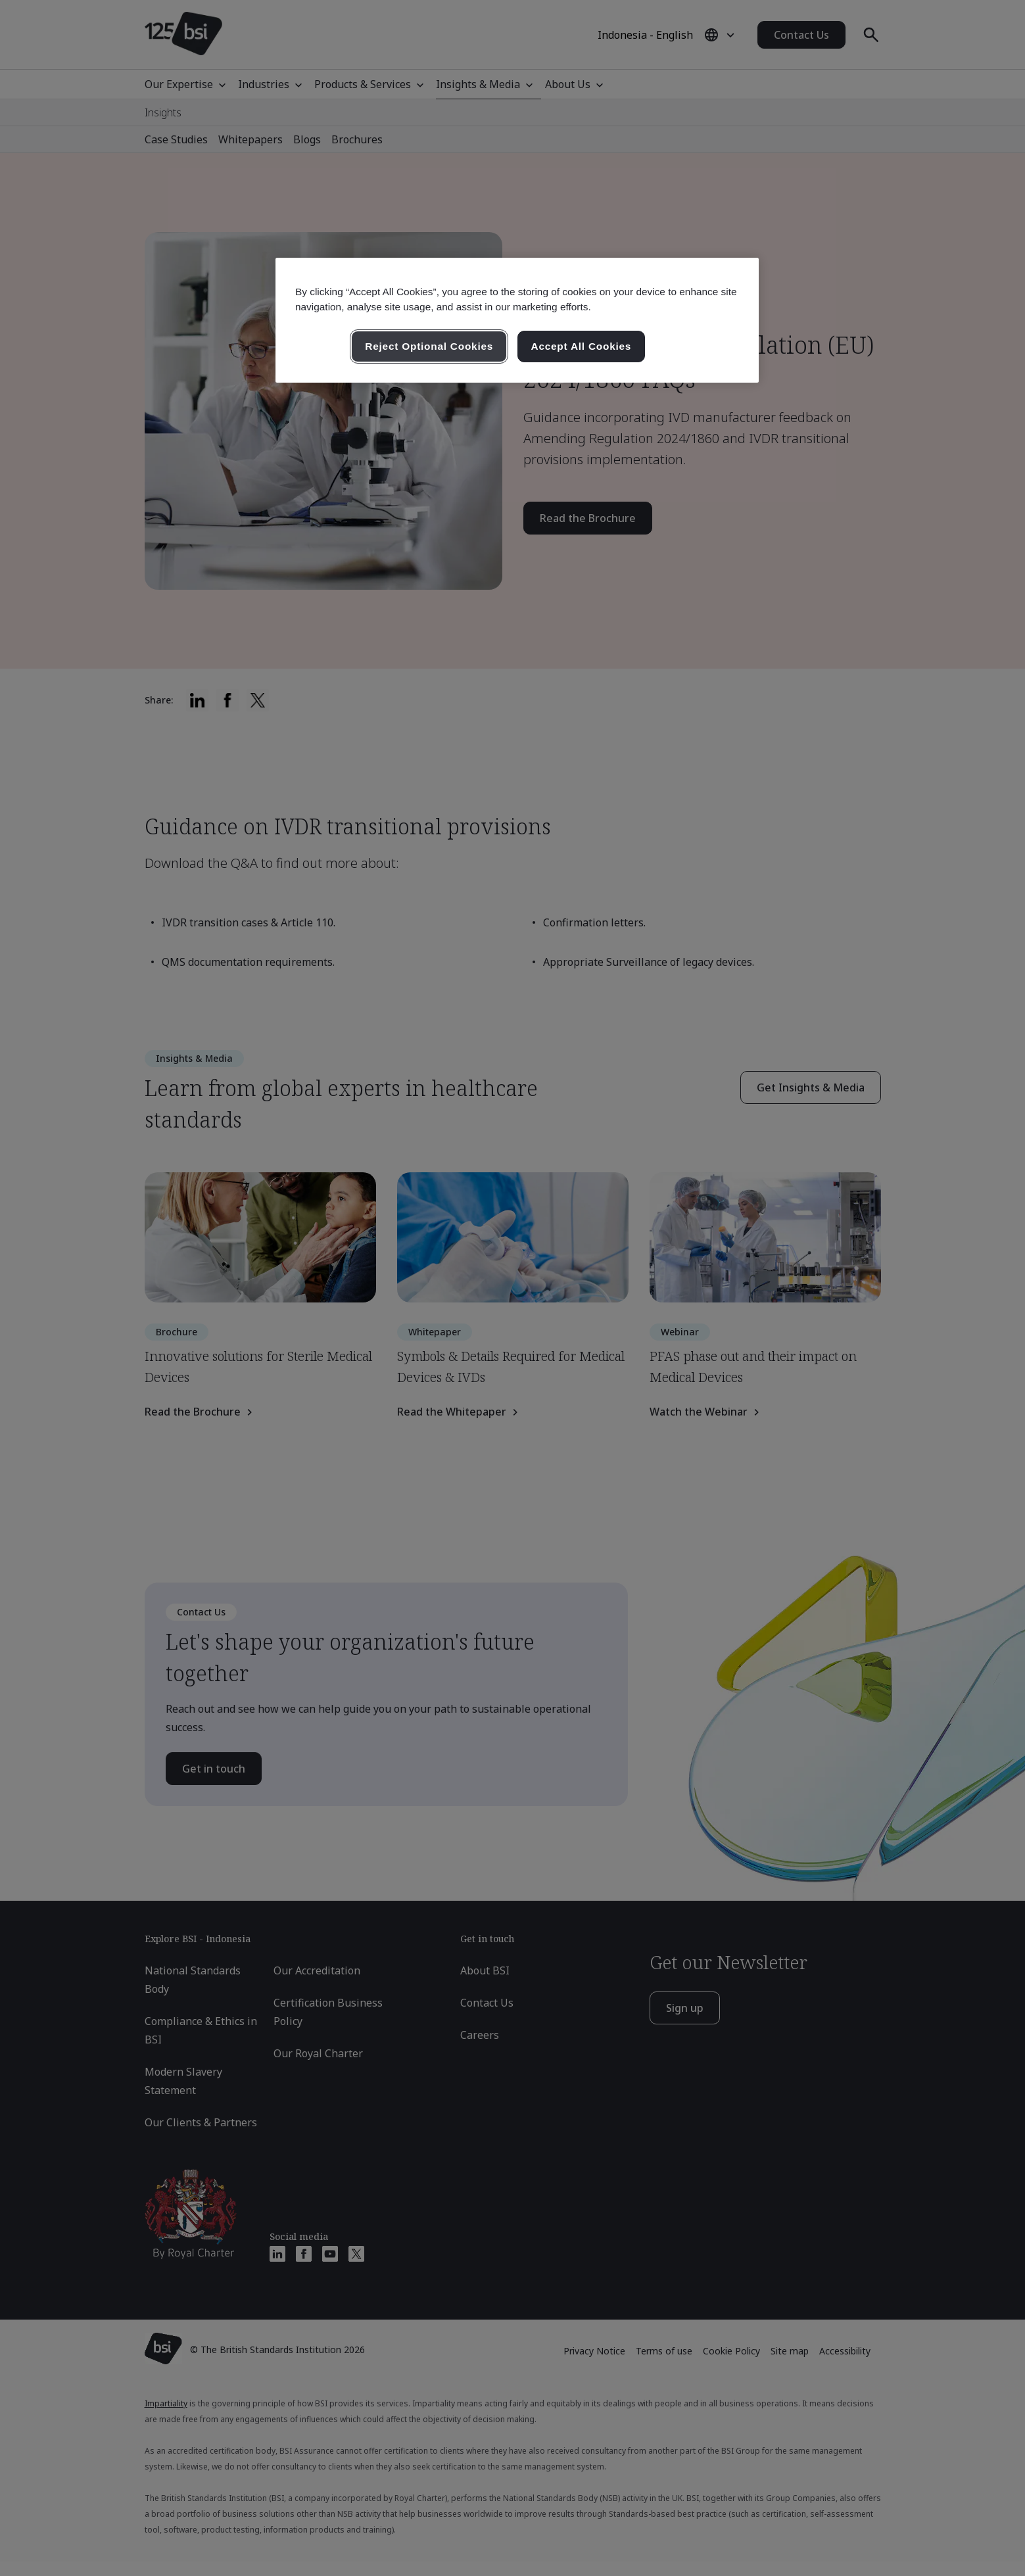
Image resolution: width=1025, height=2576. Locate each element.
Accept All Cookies (581, 346)
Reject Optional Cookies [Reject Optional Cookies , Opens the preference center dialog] (429, 346)
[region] (517, 320)
